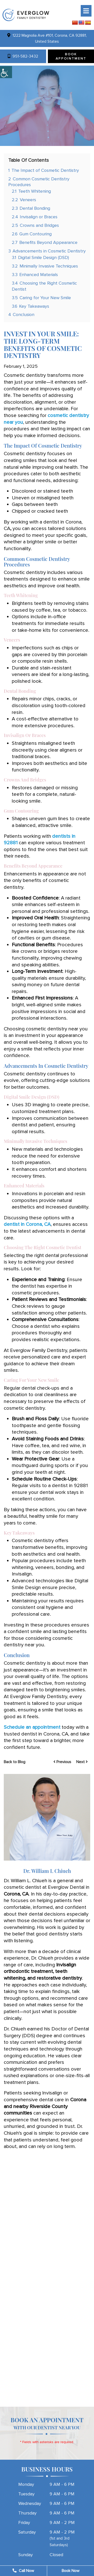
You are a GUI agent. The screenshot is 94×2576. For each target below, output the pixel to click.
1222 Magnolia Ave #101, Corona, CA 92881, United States (47, 38)
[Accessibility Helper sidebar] (6, 72)
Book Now (70, 2570)
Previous (62, 1761)
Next (82, 1761)
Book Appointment (71, 56)
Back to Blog (14, 1762)
